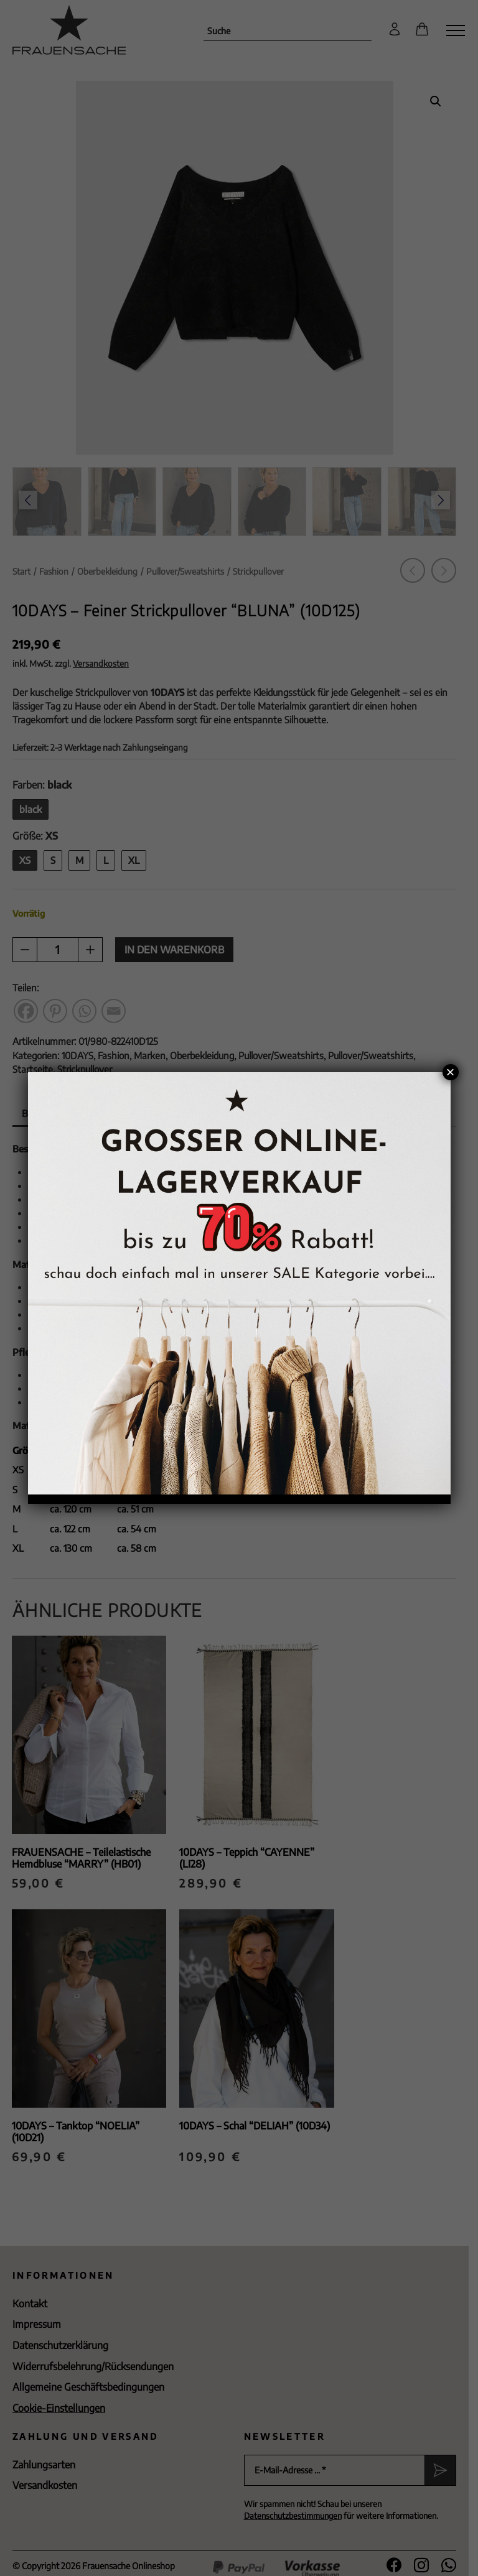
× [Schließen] (450, 1072)
